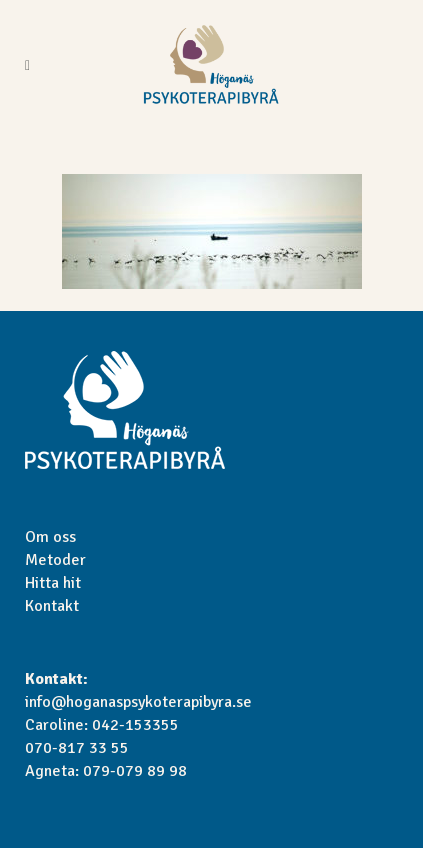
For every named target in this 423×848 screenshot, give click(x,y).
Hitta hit (53, 583)
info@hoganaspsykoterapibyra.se (138, 702)
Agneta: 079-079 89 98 (106, 771)
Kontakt (52, 606)
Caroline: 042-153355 (102, 725)
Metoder (55, 560)
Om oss (50, 537)
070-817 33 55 (77, 748)
